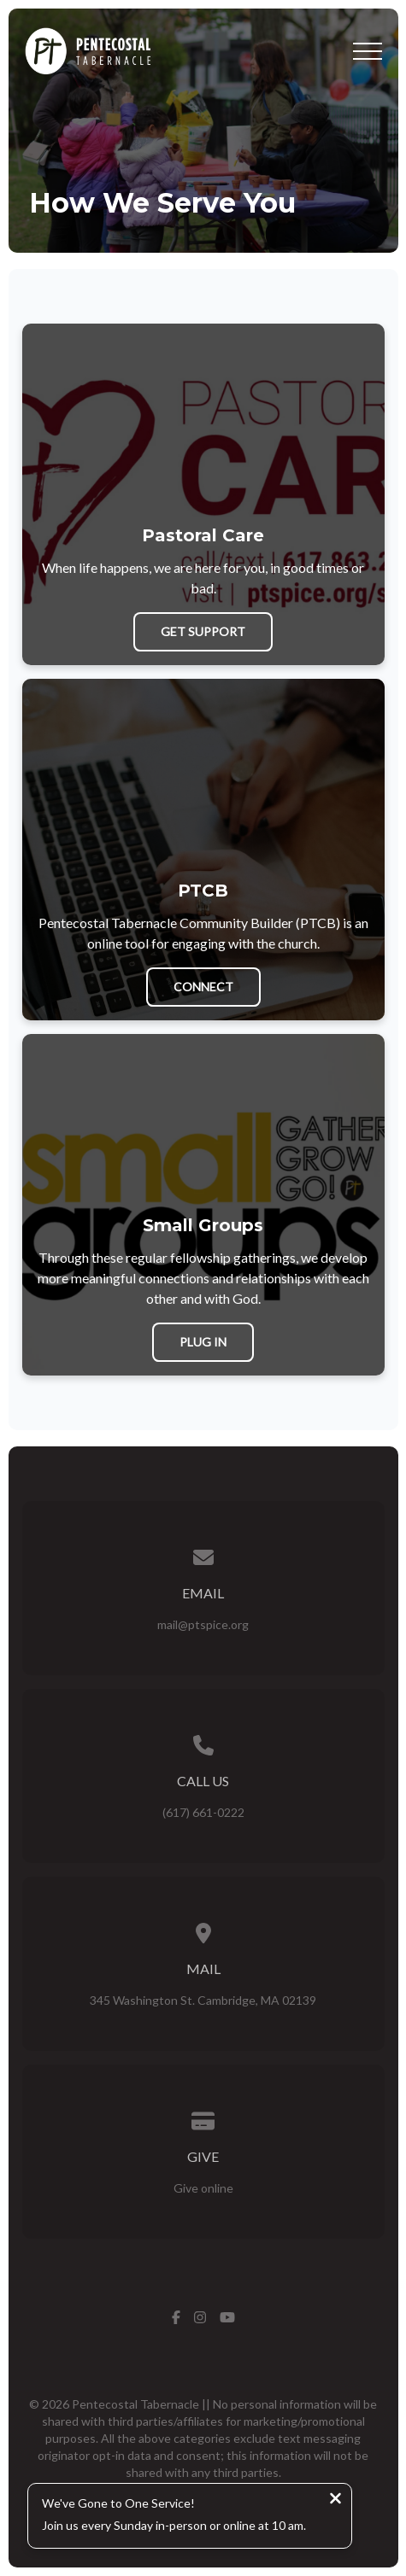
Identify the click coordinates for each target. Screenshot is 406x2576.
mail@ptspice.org (203, 1624)
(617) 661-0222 (203, 1812)
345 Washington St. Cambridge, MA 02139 (203, 2000)
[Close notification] (335, 2500)
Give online (203, 2188)
